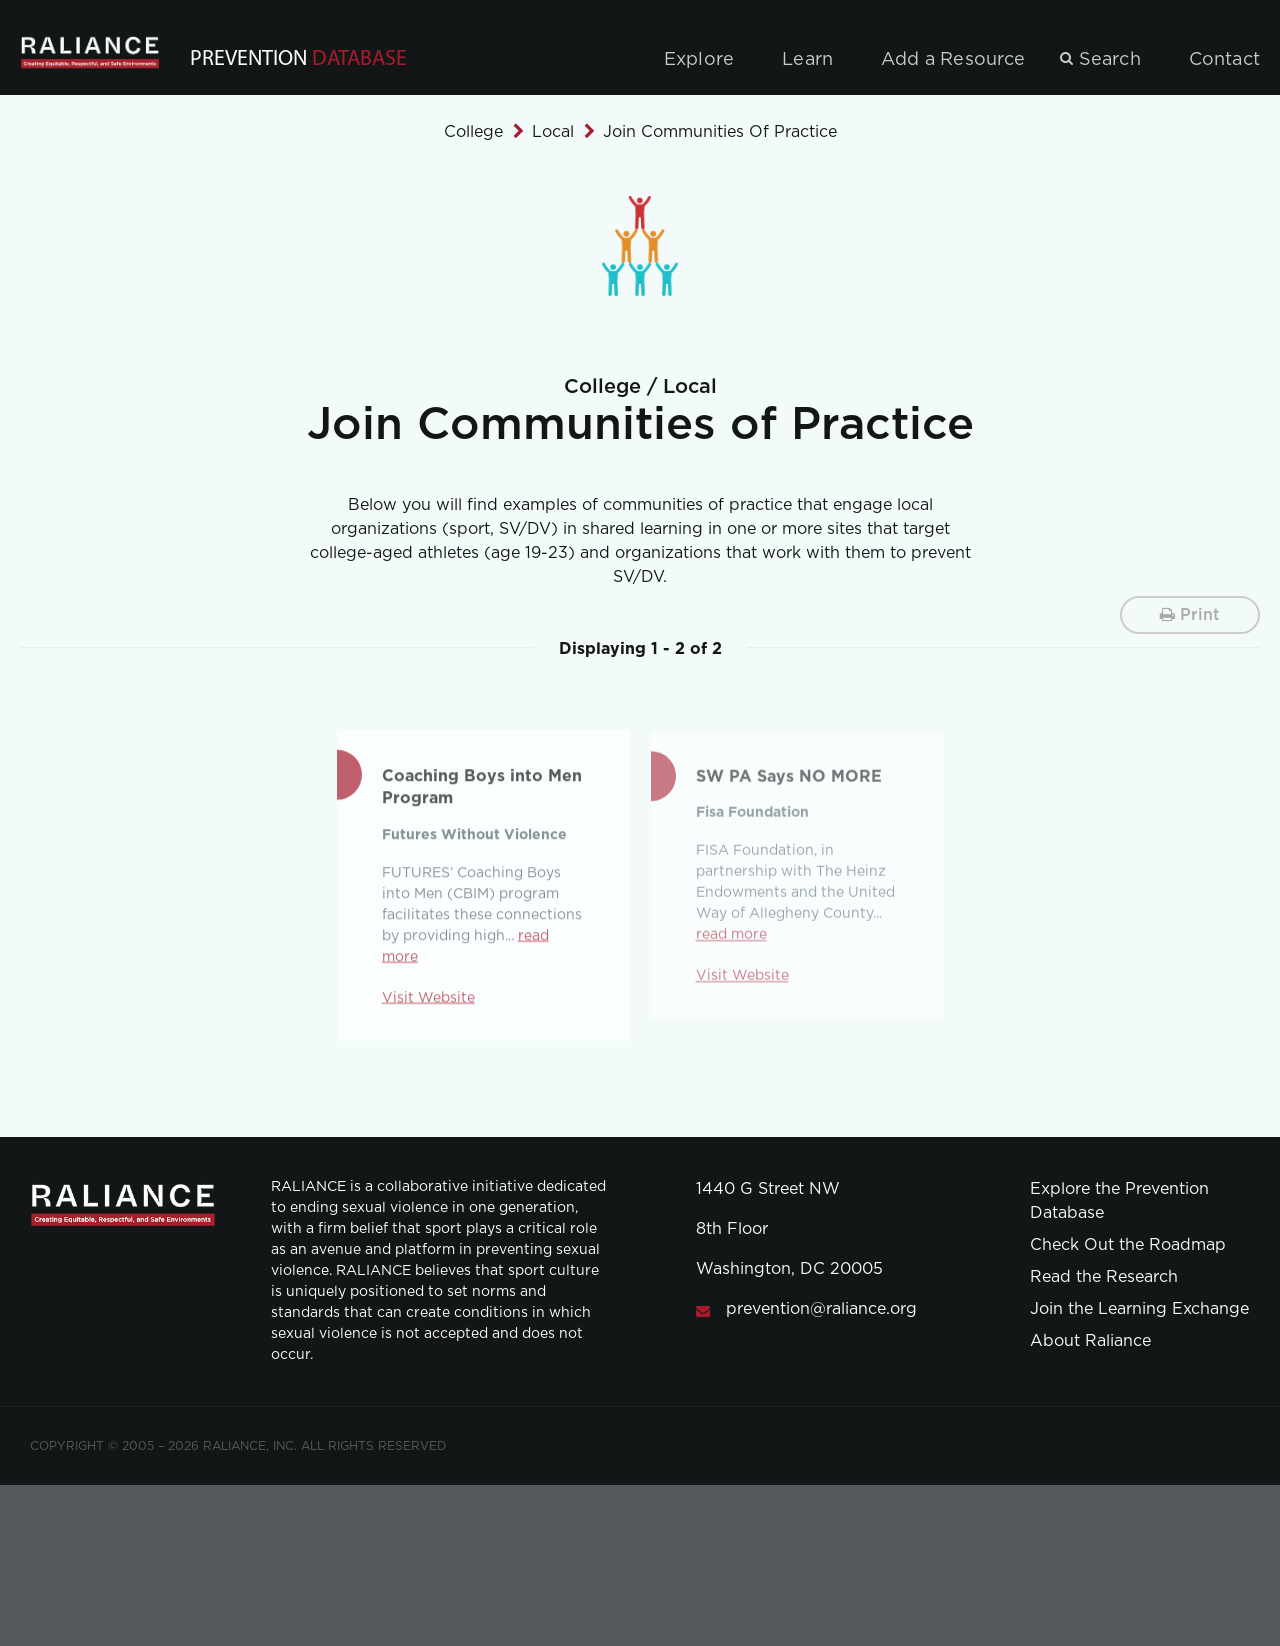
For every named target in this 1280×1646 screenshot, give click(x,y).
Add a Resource (953, 60)
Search (1110, 60)
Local (553, 132)
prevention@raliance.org (821, 1309)
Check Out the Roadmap (1128, 1245)
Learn (807, 60)
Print (1190, 614)
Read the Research (1104, 1277)
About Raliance (1090, 1341)
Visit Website (428, 1002)
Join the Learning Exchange (1139, 1309)
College (473, 132)
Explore (699, 60)
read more (731, 941)
